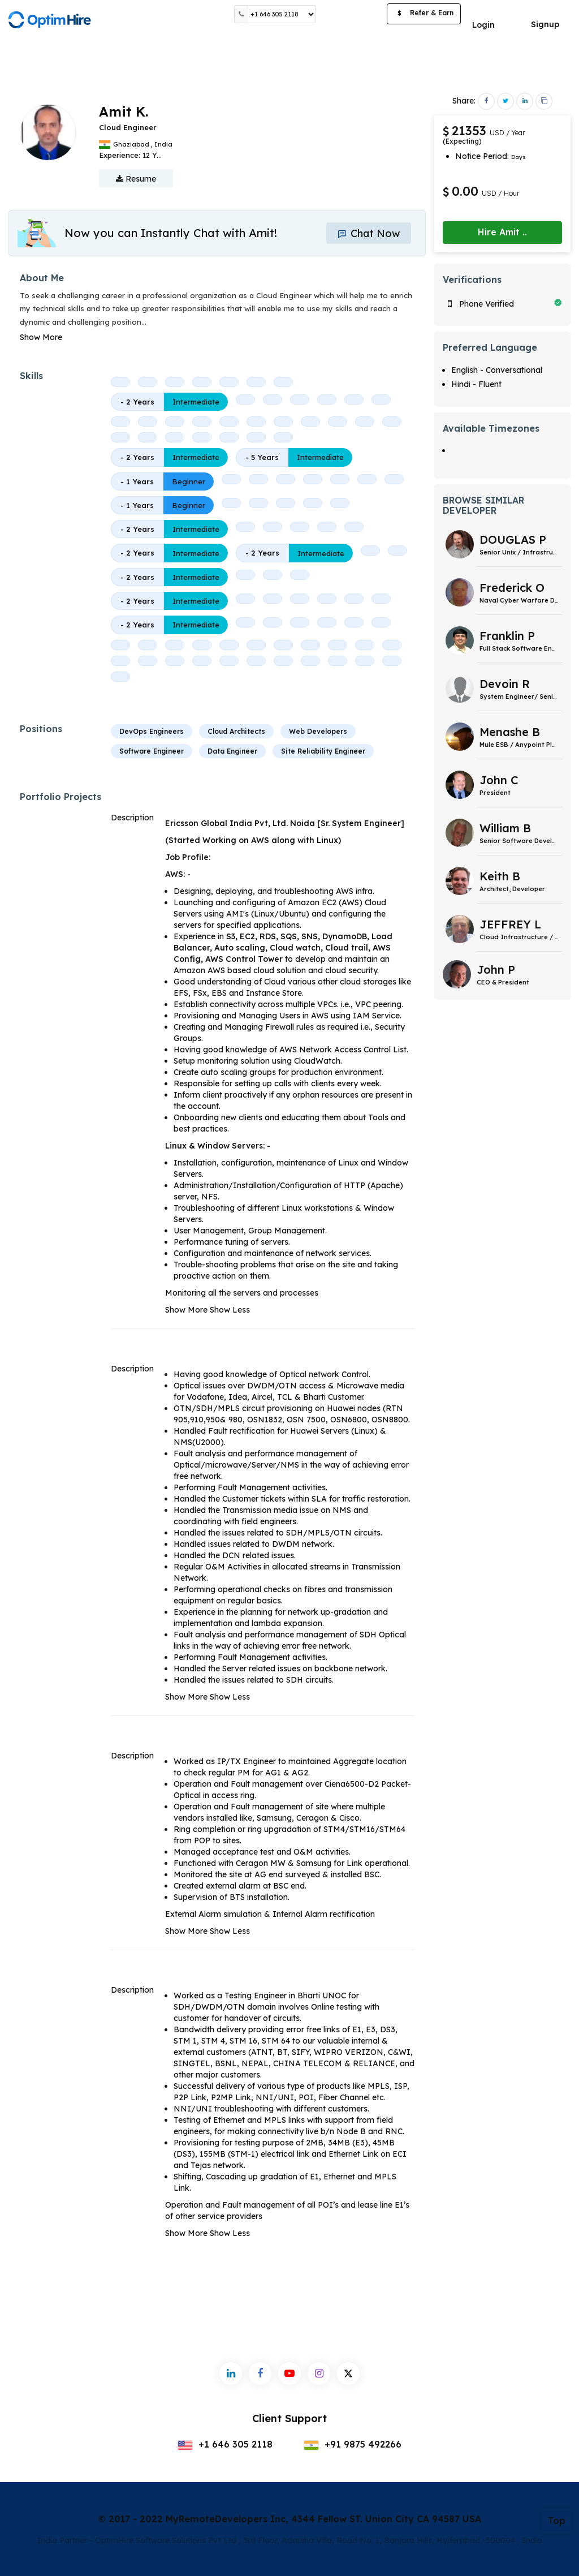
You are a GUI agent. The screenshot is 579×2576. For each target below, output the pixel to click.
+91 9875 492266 (352, 2444)
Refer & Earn (423, 14)
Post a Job (351, 14)
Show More (41, 337)
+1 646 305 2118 (225, 2444)
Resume (136, 179)
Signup (545, 24)
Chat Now (369, 233)
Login (483, 25)
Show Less (230, 1310)
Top (556, 2520)
